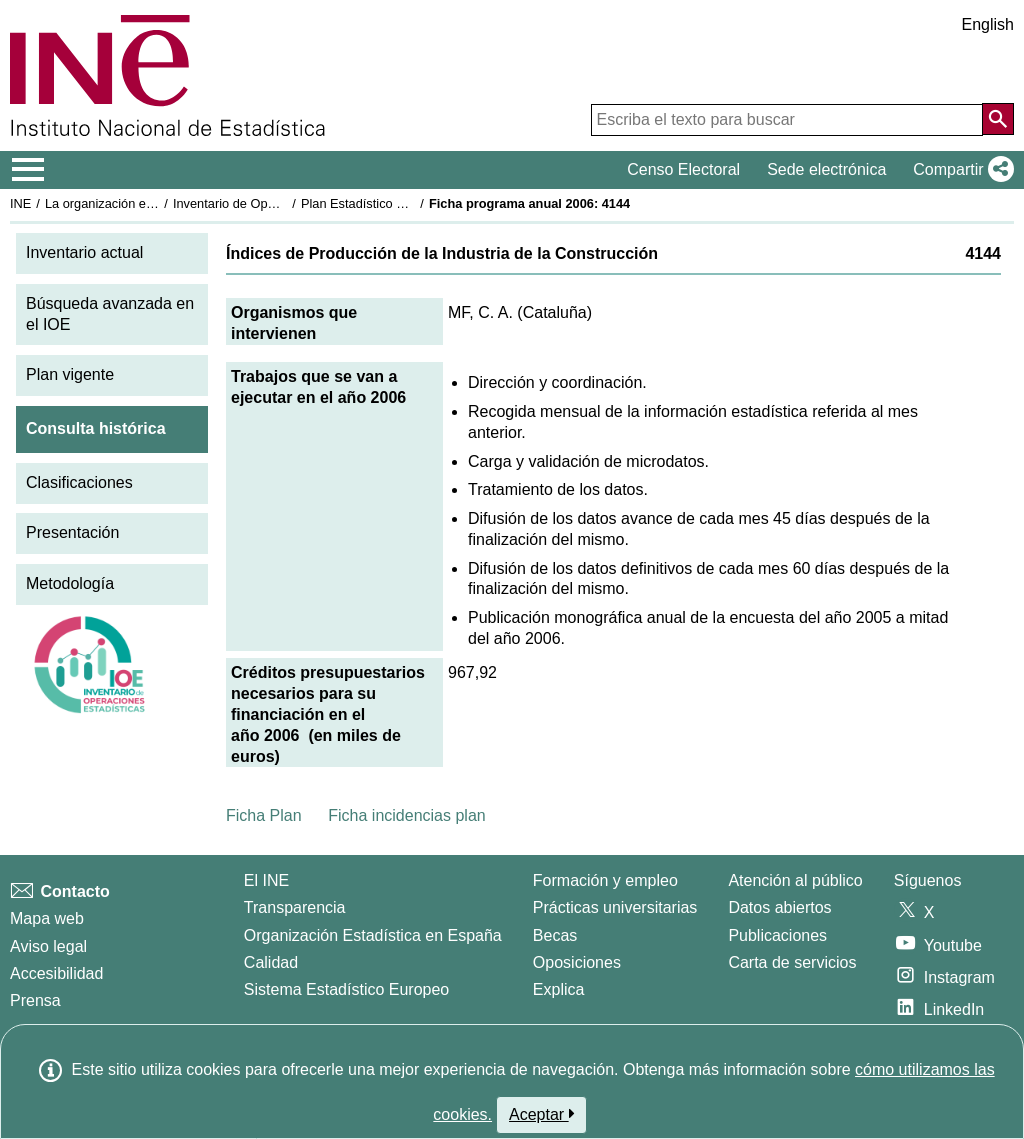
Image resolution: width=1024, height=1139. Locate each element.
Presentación (72, 532)
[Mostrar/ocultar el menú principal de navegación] (28, 170)
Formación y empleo (605, 880)
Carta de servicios (792, 962)
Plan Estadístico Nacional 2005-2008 (406, 203)
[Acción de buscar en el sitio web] (998, 119)
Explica (559, 989)
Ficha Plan (264, 815)
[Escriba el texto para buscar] (787, 120)
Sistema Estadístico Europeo (346, 989)
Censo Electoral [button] (683, 169)
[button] (959, 170)
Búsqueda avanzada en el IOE (110, 314)
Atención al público (795, 880)
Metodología (70, 583)
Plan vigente (70, 374)
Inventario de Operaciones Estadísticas (284, 203)
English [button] (988, 24)
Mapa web (47, 918)
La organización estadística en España (155, 203)
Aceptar (541, 1114)
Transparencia (295, 907)
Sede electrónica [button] (826, 169)
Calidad (271, 962)
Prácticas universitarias (615, 907)
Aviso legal (48, 946)
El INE (266, 880)
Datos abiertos (779, 907)
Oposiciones (577, 962)
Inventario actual (84, 252)
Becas (555, 935)
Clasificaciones (79, 482)
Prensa (35, 1000)
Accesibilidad (56, 973)
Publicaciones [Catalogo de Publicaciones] (777, 935)
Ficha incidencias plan (406, 815)
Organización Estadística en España (373, 935)
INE (20, 203)
